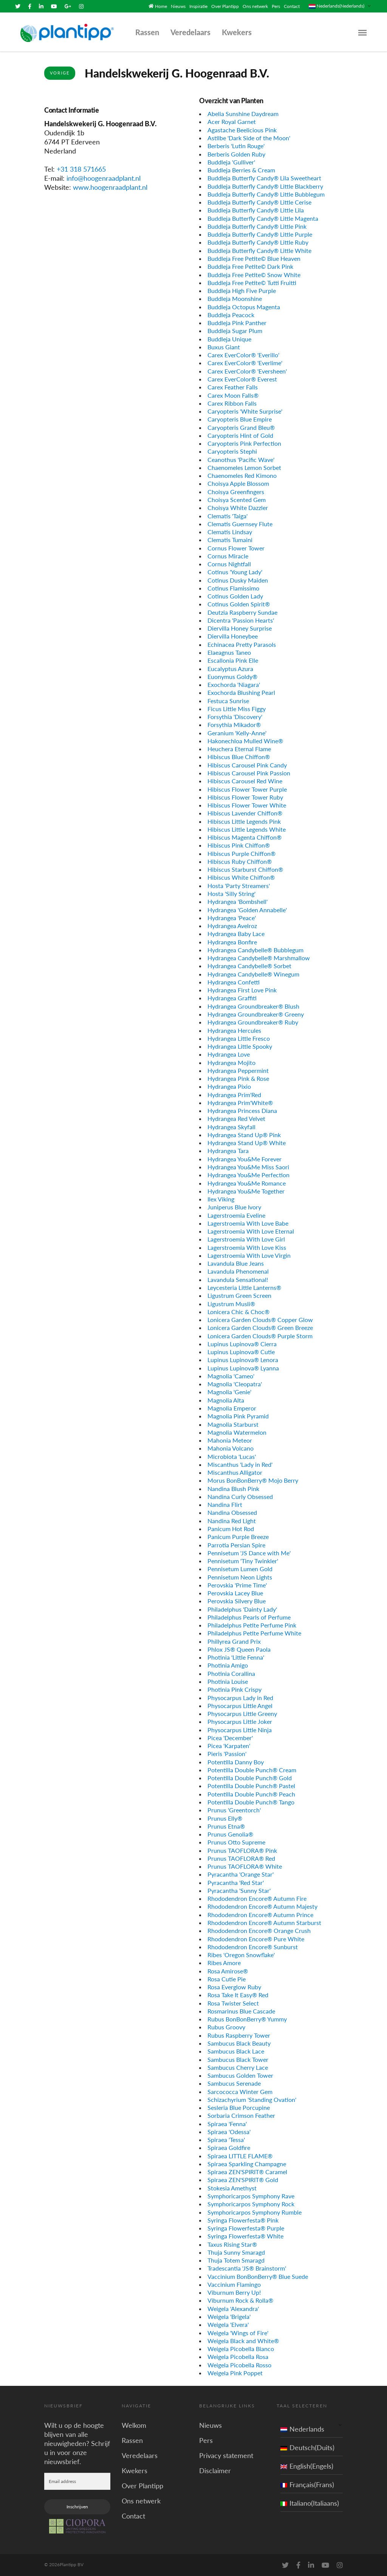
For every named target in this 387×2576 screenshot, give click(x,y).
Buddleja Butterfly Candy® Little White (259, 249)
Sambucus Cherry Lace (237, 2066)
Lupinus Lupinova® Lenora (242, 1359)
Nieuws (178, 5)
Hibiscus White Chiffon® (241, 876)
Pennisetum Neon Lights (239, 1576)
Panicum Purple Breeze (238, 1536)
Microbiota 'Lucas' (231, 1455)
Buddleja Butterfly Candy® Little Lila (255, 209)
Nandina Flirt (224, 1504)
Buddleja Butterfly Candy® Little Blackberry (265, 185)
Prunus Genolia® (230, 1833)
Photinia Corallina (231, 1672)
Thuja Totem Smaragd (236, 2259)
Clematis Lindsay (229, 531)
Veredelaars (190, 31)
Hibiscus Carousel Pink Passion (248, 772)
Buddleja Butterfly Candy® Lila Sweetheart (264, 177)
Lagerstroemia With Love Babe (247, 1222)
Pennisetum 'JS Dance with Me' (249, 1552)
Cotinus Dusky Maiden (237, 579)
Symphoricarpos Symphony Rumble (254, 2211)
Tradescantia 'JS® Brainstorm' (246, 2267)
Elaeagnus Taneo (229, 651)
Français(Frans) (307, 2484)
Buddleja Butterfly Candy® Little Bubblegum (266, 193)
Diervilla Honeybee (232, 635)
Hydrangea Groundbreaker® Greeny (255, 1013)
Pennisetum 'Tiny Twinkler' (242, 1560)
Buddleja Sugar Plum (234, 330)
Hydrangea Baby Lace (236, 933)
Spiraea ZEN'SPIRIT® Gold (242, 2179)
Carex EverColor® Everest (242, 378)
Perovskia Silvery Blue (236, 1600)
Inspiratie (198, 5)
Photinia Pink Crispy (234, 1689)
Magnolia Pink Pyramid (238, 1415)
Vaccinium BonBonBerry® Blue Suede (257, 2275)
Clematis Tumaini (229, 539)
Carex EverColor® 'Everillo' (243, 354)
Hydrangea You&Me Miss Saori (248, 1166)
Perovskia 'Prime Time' (237, 1584)
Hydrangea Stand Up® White (246, 1142)
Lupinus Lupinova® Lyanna (243, 1367)
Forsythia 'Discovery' (234, 716)
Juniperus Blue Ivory (234, 1206)
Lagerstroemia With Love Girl (246, 1238)
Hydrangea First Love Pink (242, 989)
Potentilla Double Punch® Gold (249, 1777)
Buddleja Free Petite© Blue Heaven (253, 257)
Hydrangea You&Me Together (246, 1190)
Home (161, 5)
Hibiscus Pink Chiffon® (238, 844)
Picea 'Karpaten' (228, 1745)
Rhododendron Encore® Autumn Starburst (264, 1921)
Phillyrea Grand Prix (234, 1640)
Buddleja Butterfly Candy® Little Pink (257, 225)
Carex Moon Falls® (233, 394)
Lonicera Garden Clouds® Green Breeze (260, 1327)
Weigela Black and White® (243, 2340)
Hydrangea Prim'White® (240, 1101)
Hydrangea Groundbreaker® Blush (253, 1005)
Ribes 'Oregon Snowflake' (241, 1954)
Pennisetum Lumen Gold (239, 1568)
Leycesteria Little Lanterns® (244, 1286)
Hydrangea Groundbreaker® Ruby (252, 1021)
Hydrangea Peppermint (238, 1069)
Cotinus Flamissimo (233, 587)
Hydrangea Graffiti (232, 997)
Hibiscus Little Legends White (246, 828)
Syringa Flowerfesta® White (245, 2235)
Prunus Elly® (224, 1817)
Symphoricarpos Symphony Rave (250, 2195)
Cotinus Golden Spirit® (238, 603)
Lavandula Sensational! (237, 1278)
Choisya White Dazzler (237, 507)
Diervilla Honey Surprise (239, 627)
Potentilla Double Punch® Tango (250, 1801)
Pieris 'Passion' (226, 1753)
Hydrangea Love (228, 1053)
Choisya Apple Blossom (238, 483)
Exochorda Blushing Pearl (241, 692)
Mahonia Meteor (229, 1439)
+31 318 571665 (81, 168)
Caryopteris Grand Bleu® (241, 426)
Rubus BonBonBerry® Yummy (247, 2018)
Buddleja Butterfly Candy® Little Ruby (257, 241)
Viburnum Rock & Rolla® (240, 2299)
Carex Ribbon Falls (232, 402)
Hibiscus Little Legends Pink (244, 820)
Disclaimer (215, 2470)
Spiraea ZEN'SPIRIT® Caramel (247, 2171)
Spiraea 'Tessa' (226, 2139)
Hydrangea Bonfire (232, 941)
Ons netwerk (255, 6)
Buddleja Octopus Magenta (243, 306)
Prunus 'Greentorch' (234, 1809)
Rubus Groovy (226, 2026)
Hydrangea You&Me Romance (246, 1182)
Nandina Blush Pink (233, 1487)
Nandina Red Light (231, 1520)
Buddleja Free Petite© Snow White (253, 273)
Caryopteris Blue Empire (239, 418)
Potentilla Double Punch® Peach (251, 1793)
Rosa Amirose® (227, 1970)
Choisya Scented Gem (236, 498)
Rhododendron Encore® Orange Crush (259, 1930)
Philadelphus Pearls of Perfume (249, 1616)
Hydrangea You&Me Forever (244, 1158)
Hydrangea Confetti (233, 981)
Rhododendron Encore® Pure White (255, 1938)
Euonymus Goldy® (232, 675)
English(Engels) (306, 2465)
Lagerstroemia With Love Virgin (249, 1254)
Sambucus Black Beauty (239, 2042)
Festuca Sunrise (228, 700)
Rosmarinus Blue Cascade (241, 2010)
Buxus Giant (223, 346)
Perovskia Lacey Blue (235, 1592)
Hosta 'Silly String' (231, 892)
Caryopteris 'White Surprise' (244, 410)
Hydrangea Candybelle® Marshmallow (258, 957)
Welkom (134, 2424)
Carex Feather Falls (232, 386)
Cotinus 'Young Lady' (234, 571)
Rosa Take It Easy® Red (237, 1994)
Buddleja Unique (229, 338)
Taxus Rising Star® (232, 2243)
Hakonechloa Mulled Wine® (245, 740)
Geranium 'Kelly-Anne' (236, 732)
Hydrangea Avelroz (232, 924)
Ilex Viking (220, 1198)
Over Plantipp (225, 6)
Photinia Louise (227, 1680)
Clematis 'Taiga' (227, 515)
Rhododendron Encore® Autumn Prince (260, 1913)
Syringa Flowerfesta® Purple (245, 2227)
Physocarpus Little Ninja (239, 1729)
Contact (292, 6)
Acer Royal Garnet (231, 121)
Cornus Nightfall (229, 563)
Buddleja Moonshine (234, 298)
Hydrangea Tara (228, 1150)
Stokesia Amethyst (232, 2187)
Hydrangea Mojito (231, 1061)
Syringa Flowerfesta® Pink (243, 2219)
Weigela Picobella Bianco (240, 2347)
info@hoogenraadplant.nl (104, 178)
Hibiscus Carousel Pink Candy (247, 764)
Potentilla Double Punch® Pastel (251, 1785)
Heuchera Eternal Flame (239, 748)
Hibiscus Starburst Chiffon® (245, 869)
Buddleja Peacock (230, 314)
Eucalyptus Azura (230, 667)
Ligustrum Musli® (231, 1303)
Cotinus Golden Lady (235, 595)
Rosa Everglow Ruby (234, 1986)
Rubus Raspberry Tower (238, 2034)
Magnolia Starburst (233, 1423)
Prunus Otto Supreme (236, 1841)
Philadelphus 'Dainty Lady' (242, 1608)
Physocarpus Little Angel (239, 1704)
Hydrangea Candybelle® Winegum (253, 973)
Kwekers (237, 31)
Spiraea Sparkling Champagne (246, 2163)
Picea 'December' (230, 1737)
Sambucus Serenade (234, 2082)
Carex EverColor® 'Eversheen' (247, 370)
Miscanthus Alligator (234, 1471)
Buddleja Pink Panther (236, 322)
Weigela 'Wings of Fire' (237, 2332)
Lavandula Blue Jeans (235, 1262)
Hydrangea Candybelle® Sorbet (249, 965)
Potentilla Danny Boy (235, 1761)
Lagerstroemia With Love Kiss (246, 1246)
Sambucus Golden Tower (240, 2074)
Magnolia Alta (225, 1399)
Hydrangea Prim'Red (234, 1093)
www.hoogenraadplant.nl (110, 187)
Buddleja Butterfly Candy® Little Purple (259, 233)
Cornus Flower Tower (236, 547)
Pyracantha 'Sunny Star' (239, 1889)
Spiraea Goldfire (228, 2147)
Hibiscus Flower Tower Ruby (245, 796)
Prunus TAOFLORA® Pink (242, 1849)
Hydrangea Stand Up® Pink (244, 1134)
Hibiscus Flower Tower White (246, 804)
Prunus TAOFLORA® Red (241, 1857)
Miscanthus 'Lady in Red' (239, 1463)
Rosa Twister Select (233, 2002)
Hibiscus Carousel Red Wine (244, 780)
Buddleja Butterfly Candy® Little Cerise (259, 201)
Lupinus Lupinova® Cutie (241, 1351)
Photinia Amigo (227, 1664)
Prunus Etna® (226, 1825)
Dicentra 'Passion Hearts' (240, 619)
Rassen (147, 31)
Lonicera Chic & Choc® (238, 1310)
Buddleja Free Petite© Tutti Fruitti (251, 281)
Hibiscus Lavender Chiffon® (244, 812)
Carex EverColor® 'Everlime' (244, 362)
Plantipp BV (72, 2564)
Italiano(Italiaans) (309, 2502)
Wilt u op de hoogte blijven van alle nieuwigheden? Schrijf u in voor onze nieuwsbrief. (77, 2442)
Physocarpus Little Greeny (242, 1712)
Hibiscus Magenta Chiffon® (244, 836)
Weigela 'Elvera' (228, 2324)
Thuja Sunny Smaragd (236, 2251)
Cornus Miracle (227, 555)
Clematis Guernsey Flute (239, 523)
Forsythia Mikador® (234, 724)
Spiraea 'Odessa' (229, 2130)
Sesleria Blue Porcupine (238, 2106)
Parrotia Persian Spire (236, 1544)
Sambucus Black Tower (237, 2058)
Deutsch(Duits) (307, 2447)
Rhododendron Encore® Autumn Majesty (262, 1906)
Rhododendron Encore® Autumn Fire (257, 1898)
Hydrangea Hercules (234, 1029)
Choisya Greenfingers (235, 490)
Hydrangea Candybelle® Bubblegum (255, 949)
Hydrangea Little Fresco (238, 1037)
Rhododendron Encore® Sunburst (252, 1946)
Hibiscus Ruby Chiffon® (239, 860)
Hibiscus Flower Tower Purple (247, 788)
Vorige (60, 72)
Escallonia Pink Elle (232, 659)
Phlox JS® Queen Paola (239, 1648)
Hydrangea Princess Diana (242, 1110)
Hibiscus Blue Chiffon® (238, 756)
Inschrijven (77, 2506)
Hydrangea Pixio (229, 1086)
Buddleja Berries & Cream (241, 169)
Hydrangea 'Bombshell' (237, 901)
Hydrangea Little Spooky (239, 1045)
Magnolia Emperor (231, 1407)
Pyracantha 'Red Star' (235, 1881)
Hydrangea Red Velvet (236, 1118)
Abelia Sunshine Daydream (243, 113)
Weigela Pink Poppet (235, 2372)
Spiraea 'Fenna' (227, 2123)
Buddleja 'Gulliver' (231, 161)
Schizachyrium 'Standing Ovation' (251, 2098)
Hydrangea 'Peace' (231, 917)
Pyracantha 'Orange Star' (240, 1873)
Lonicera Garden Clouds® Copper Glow (260, 1318)
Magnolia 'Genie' (229, 1391)
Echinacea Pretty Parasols (241, 643)
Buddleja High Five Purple (241, 289)
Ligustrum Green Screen (239, 1295)
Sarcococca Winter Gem (239, 2090)
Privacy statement (226, 2454)
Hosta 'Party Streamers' (238, 884)
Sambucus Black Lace (235, 2050)
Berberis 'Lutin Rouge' (236, 145)
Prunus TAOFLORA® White (244, 1865)
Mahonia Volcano (230, 1447)
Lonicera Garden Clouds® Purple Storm (260, 1335)
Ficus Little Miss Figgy (236, 707)
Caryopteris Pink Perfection (244, 442)
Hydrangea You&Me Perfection (248, 1174)
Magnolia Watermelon (236, 1431)
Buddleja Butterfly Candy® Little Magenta (262, 217)
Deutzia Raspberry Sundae (242, 611)
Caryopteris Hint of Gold (240, 434)
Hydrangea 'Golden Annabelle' (247, 909)
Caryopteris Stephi (232, 450)
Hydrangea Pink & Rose (238, 1077)
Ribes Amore (224, 1962)
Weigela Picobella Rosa (237, 2356)
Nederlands (302, 2428)
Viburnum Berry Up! (234, 2291)
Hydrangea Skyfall (231, 1126)
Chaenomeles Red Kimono (242, 475)
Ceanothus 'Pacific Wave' (240, 458)
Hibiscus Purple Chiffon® (241, 852)
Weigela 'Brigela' (229, 2315)
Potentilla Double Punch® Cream (251, 1769)
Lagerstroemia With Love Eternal (250, 1230)
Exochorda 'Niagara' (233, 683)
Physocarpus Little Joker (239, 1721)
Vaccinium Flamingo (234, 2283)
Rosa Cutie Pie (226, 1978)
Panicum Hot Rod (230, 1527)
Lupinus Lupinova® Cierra (242, 1343)
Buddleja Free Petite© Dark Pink (250, 266)
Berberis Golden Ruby (236, 153)
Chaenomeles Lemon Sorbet (244, 466)
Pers (276, 6)
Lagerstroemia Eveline (236, 1214)
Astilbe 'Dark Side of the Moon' (248, 137)
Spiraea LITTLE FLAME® (239, 2155)
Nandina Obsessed (232, 1512)
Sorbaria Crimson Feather (241, 2115)
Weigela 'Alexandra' (233, 2307)
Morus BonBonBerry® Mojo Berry (252, 1479)
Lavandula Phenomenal (238, 1270)
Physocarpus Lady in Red (240, 1696)
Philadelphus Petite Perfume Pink (251, 1624)
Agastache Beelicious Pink (242, 129)
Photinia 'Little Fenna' (235, 1656)
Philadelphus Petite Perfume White (254, 1632)
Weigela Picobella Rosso (239, 2364)
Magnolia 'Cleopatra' (234, 1383)
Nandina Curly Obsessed (240, 1495)
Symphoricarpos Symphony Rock (250, 2203)
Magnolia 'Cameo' (230, 1375)
